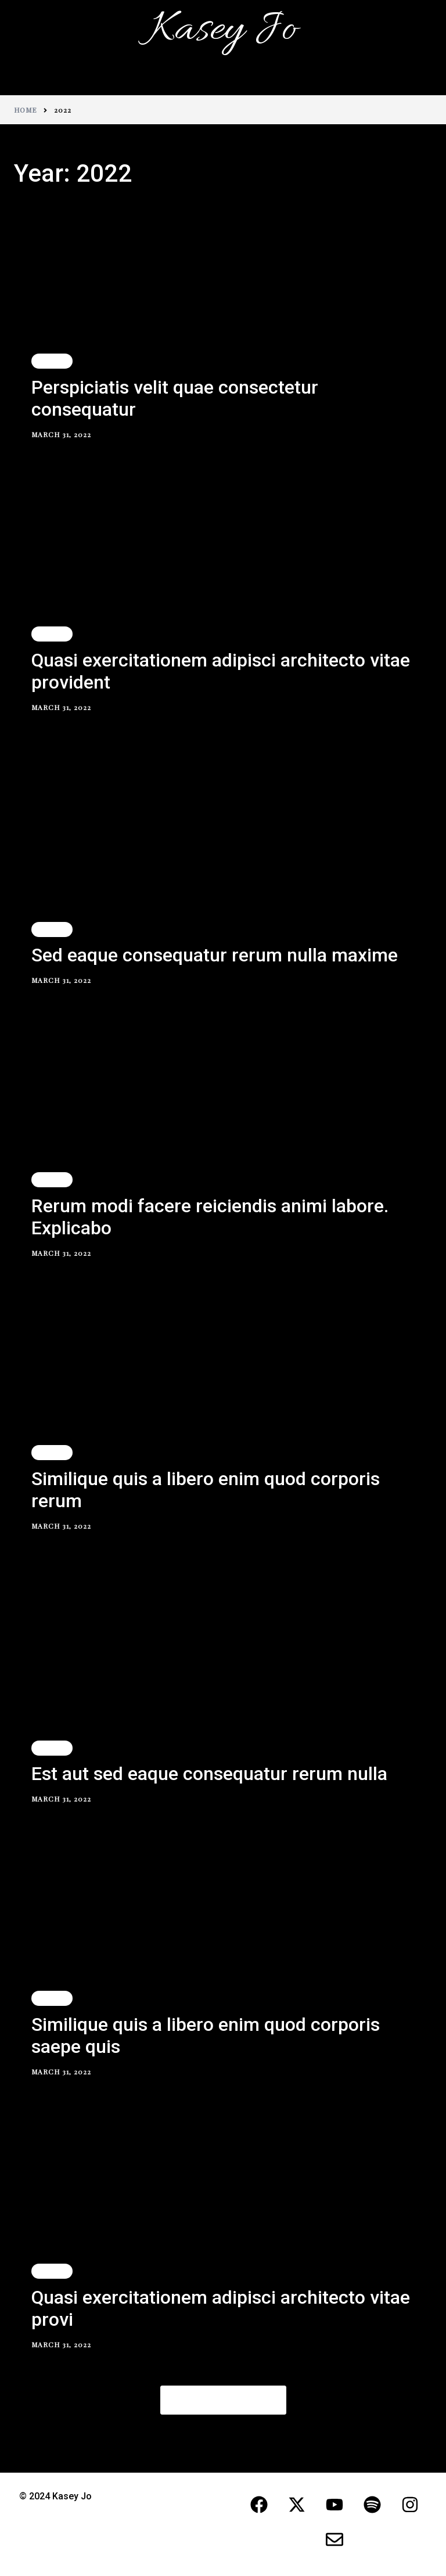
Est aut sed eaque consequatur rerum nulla (209, 1774)
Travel (52, 361)
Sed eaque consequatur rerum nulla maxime (214, 955)
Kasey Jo (223, 30)
